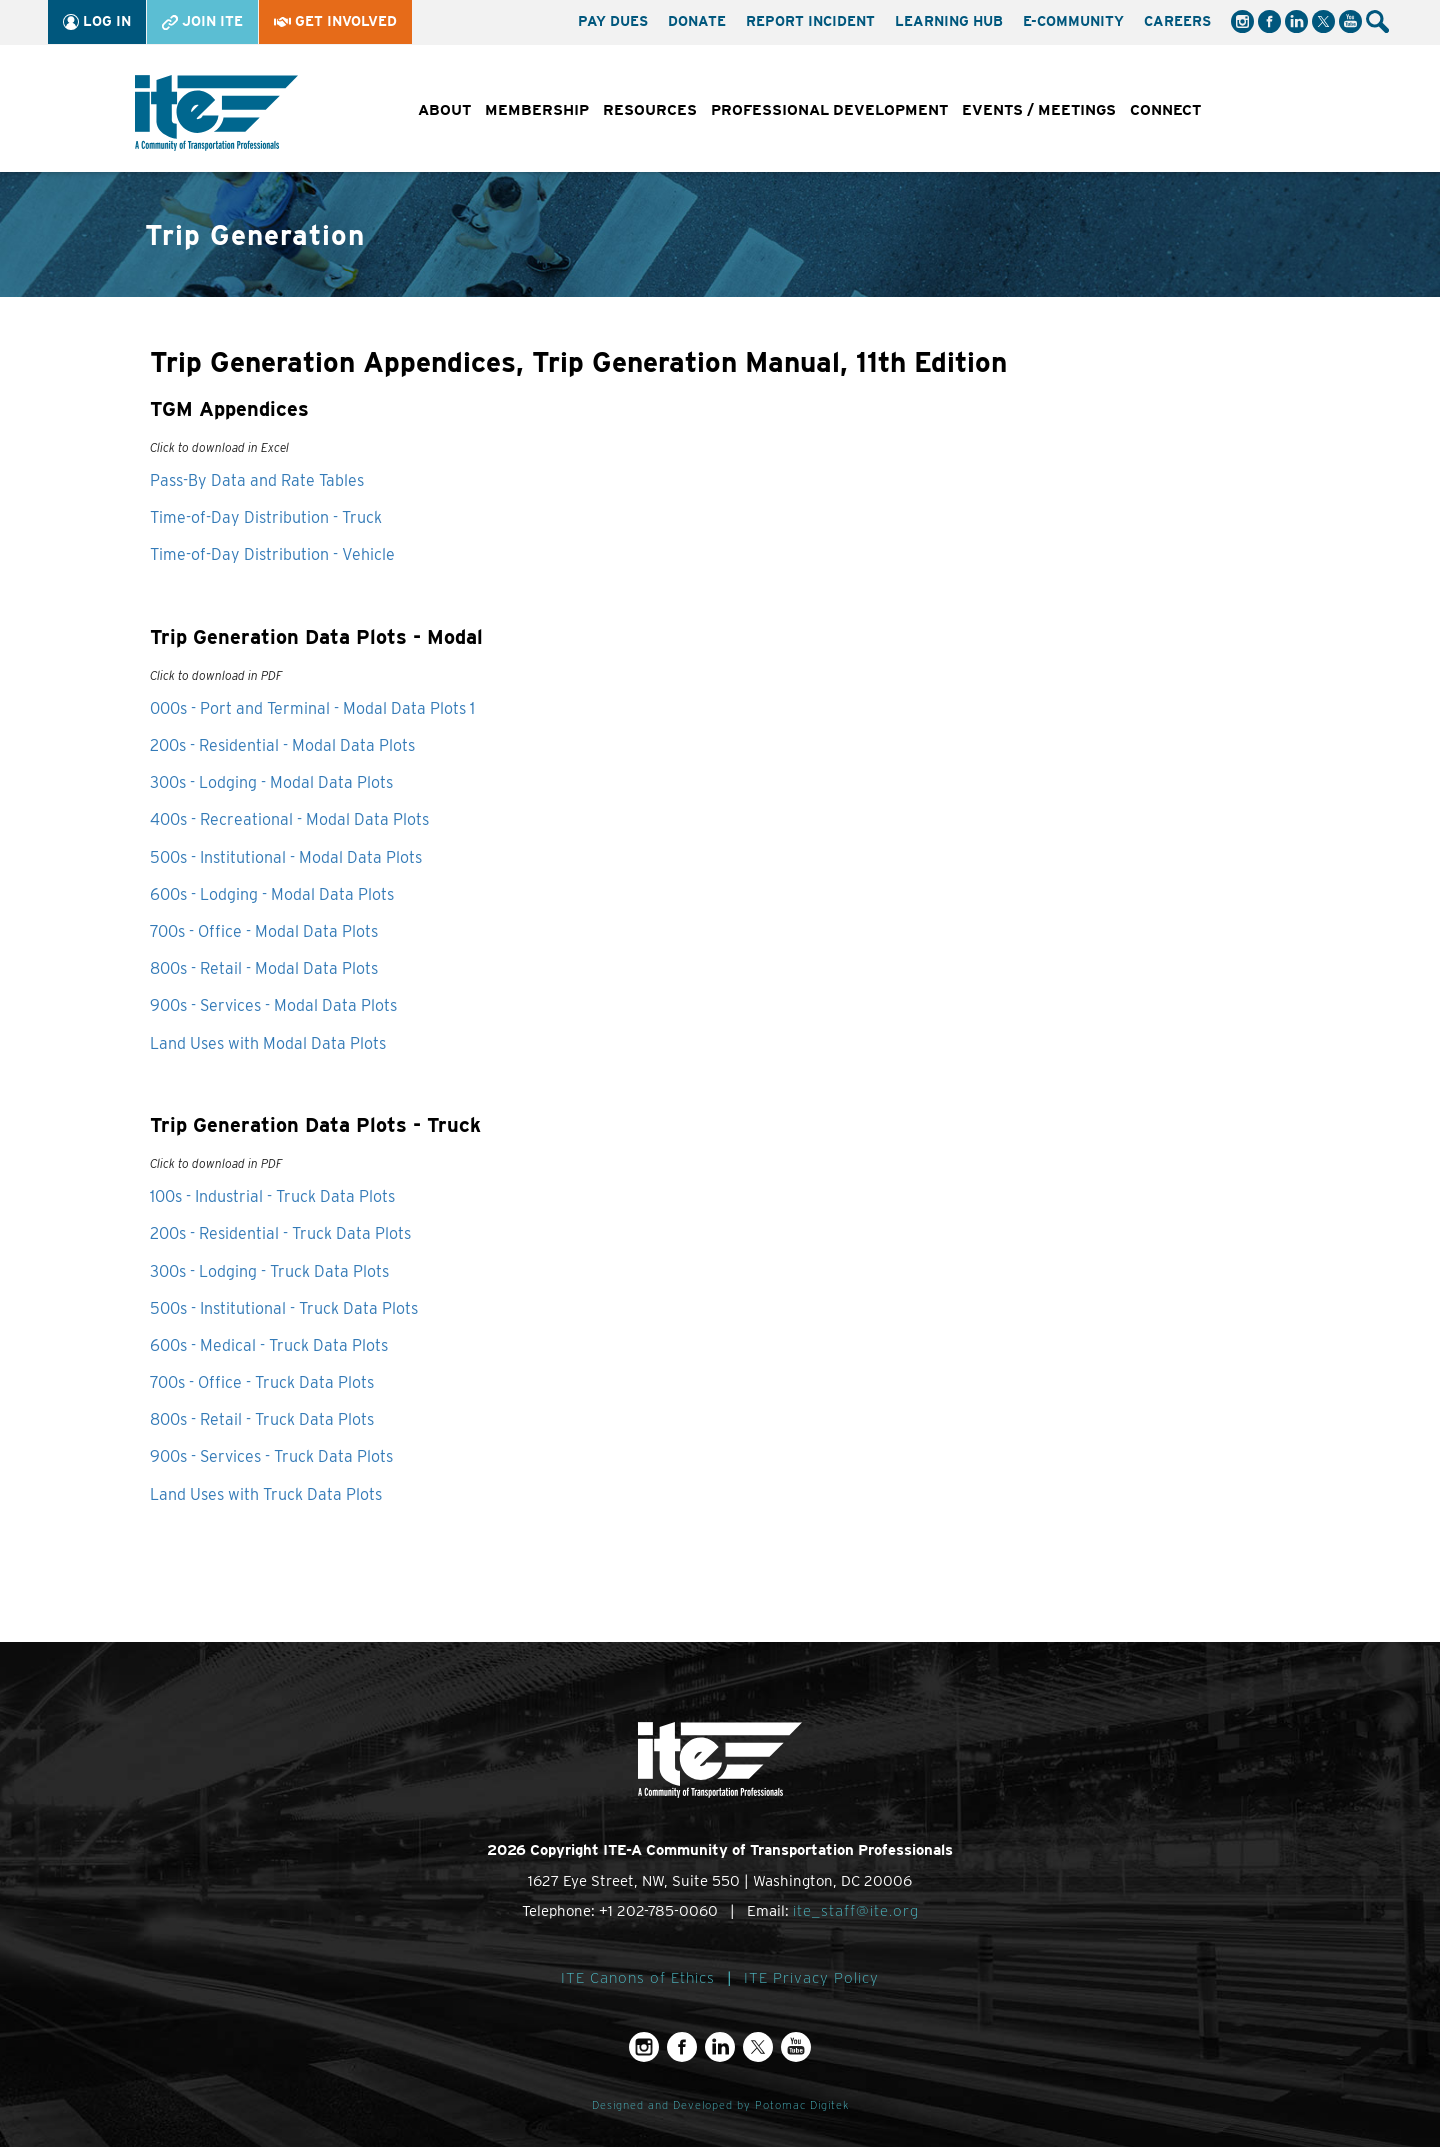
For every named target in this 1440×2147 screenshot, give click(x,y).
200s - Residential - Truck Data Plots (280, 1233)
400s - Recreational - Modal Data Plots (289, 819)
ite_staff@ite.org (856, 1911)
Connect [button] (1165, 110)
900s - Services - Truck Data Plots (271, 1456)
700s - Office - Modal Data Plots (264, 931)
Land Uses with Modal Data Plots (268, 1043)
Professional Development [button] (829, 110)
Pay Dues (613, 21)
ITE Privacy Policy (811, 1978)
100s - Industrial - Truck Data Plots (272, 1196)
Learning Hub (949, 21)
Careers (1177, 21)
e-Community (1073, 21)
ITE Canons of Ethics (638, 1978)
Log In (97, 21)
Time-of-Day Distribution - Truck (266, 517)
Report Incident (810, 21)
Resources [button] (650, 110)
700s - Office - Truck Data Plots (262, 1382)
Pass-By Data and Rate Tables (257, 480)
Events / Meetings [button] (1039, 110)
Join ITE (202, 21)
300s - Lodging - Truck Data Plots (269, 1271)
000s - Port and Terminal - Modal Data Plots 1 (312, 708)
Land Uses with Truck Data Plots (266, 1494)
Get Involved (335, 21)
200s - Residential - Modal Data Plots (282, 745)
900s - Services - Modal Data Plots (273, 1005)
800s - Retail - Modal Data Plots (264, 968)
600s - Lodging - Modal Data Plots (272, 894)
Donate (697, 21)
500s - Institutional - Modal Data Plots (286, 857)
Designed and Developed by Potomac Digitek (720, 2105)
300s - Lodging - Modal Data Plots (271, 782)
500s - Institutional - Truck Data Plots (284, 1308)
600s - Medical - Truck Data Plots (269, 1345)
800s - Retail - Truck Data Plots (262, 1419)
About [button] (444, 110)
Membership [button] (537, 110)
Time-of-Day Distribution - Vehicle (272, 554)
